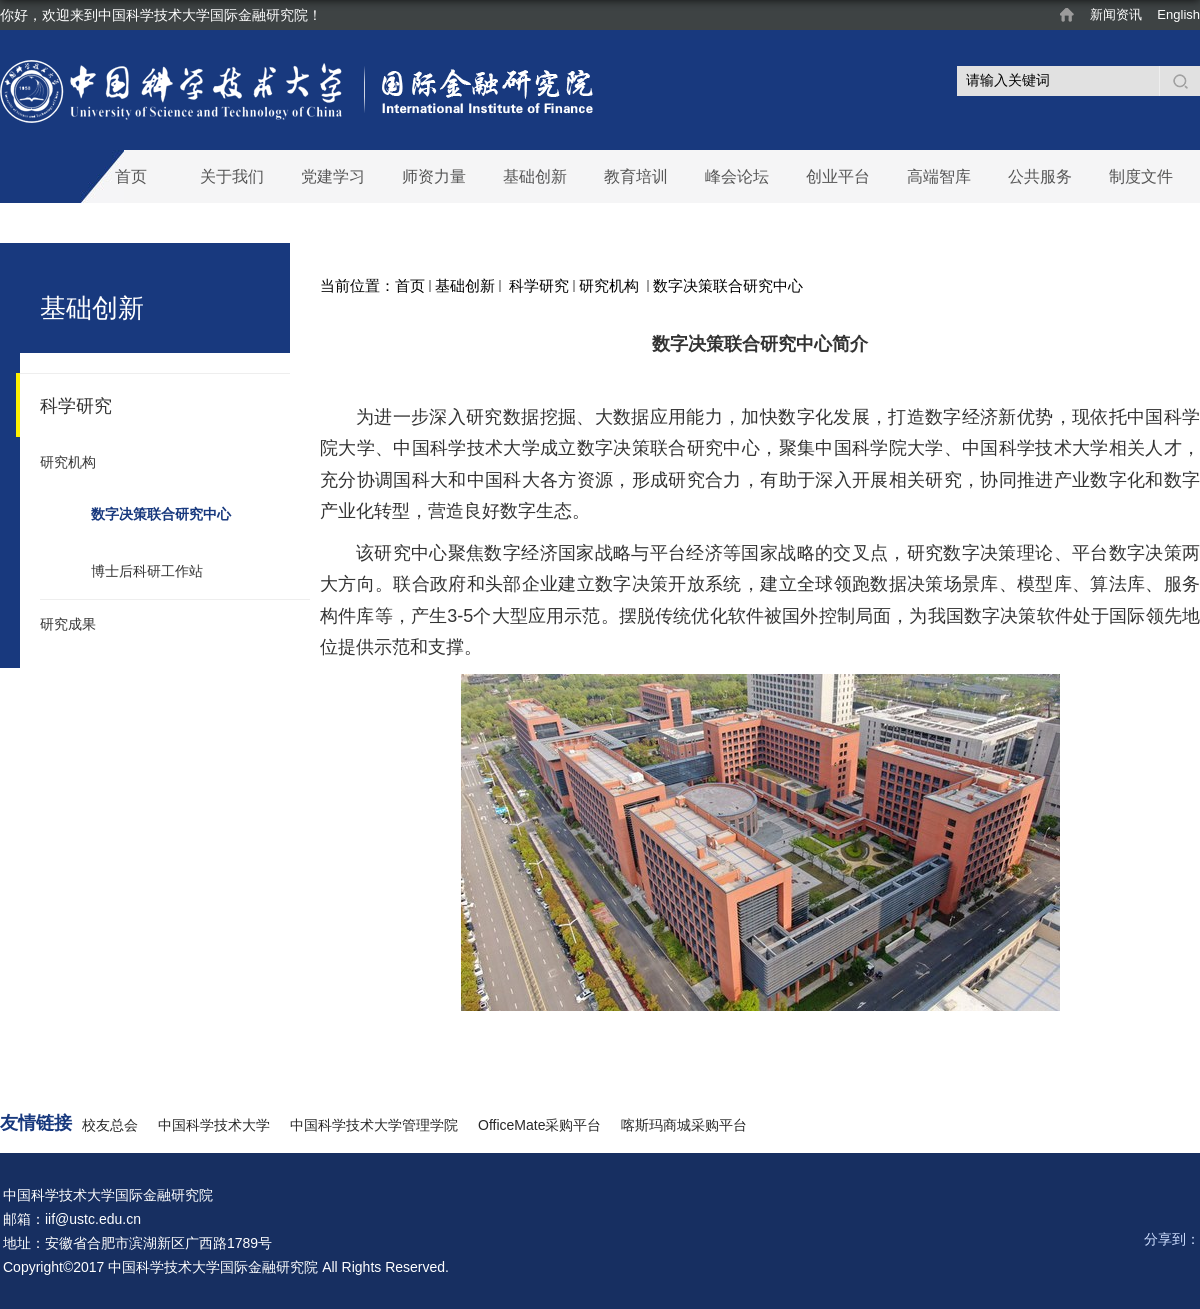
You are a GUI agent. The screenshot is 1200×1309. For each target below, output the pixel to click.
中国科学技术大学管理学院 (374, 1125)
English (1178, 14)
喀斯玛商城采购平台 (684, 1125)
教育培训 (636, 176)
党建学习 (333, 176)
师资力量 (434, 176)
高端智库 (939, 176)
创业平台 (838, 176)
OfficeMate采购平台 (539, 1125)
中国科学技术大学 (214, 1125)
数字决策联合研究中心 (728, 285)
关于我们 (232, 176)
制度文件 (1141, 176)
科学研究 (537, 285)
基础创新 (535, 176)
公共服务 (1040, 176)
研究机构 (611, 285)
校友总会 (110, 1125)
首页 (131, 176)
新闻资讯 (1116, 14)
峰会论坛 (737, 176)
